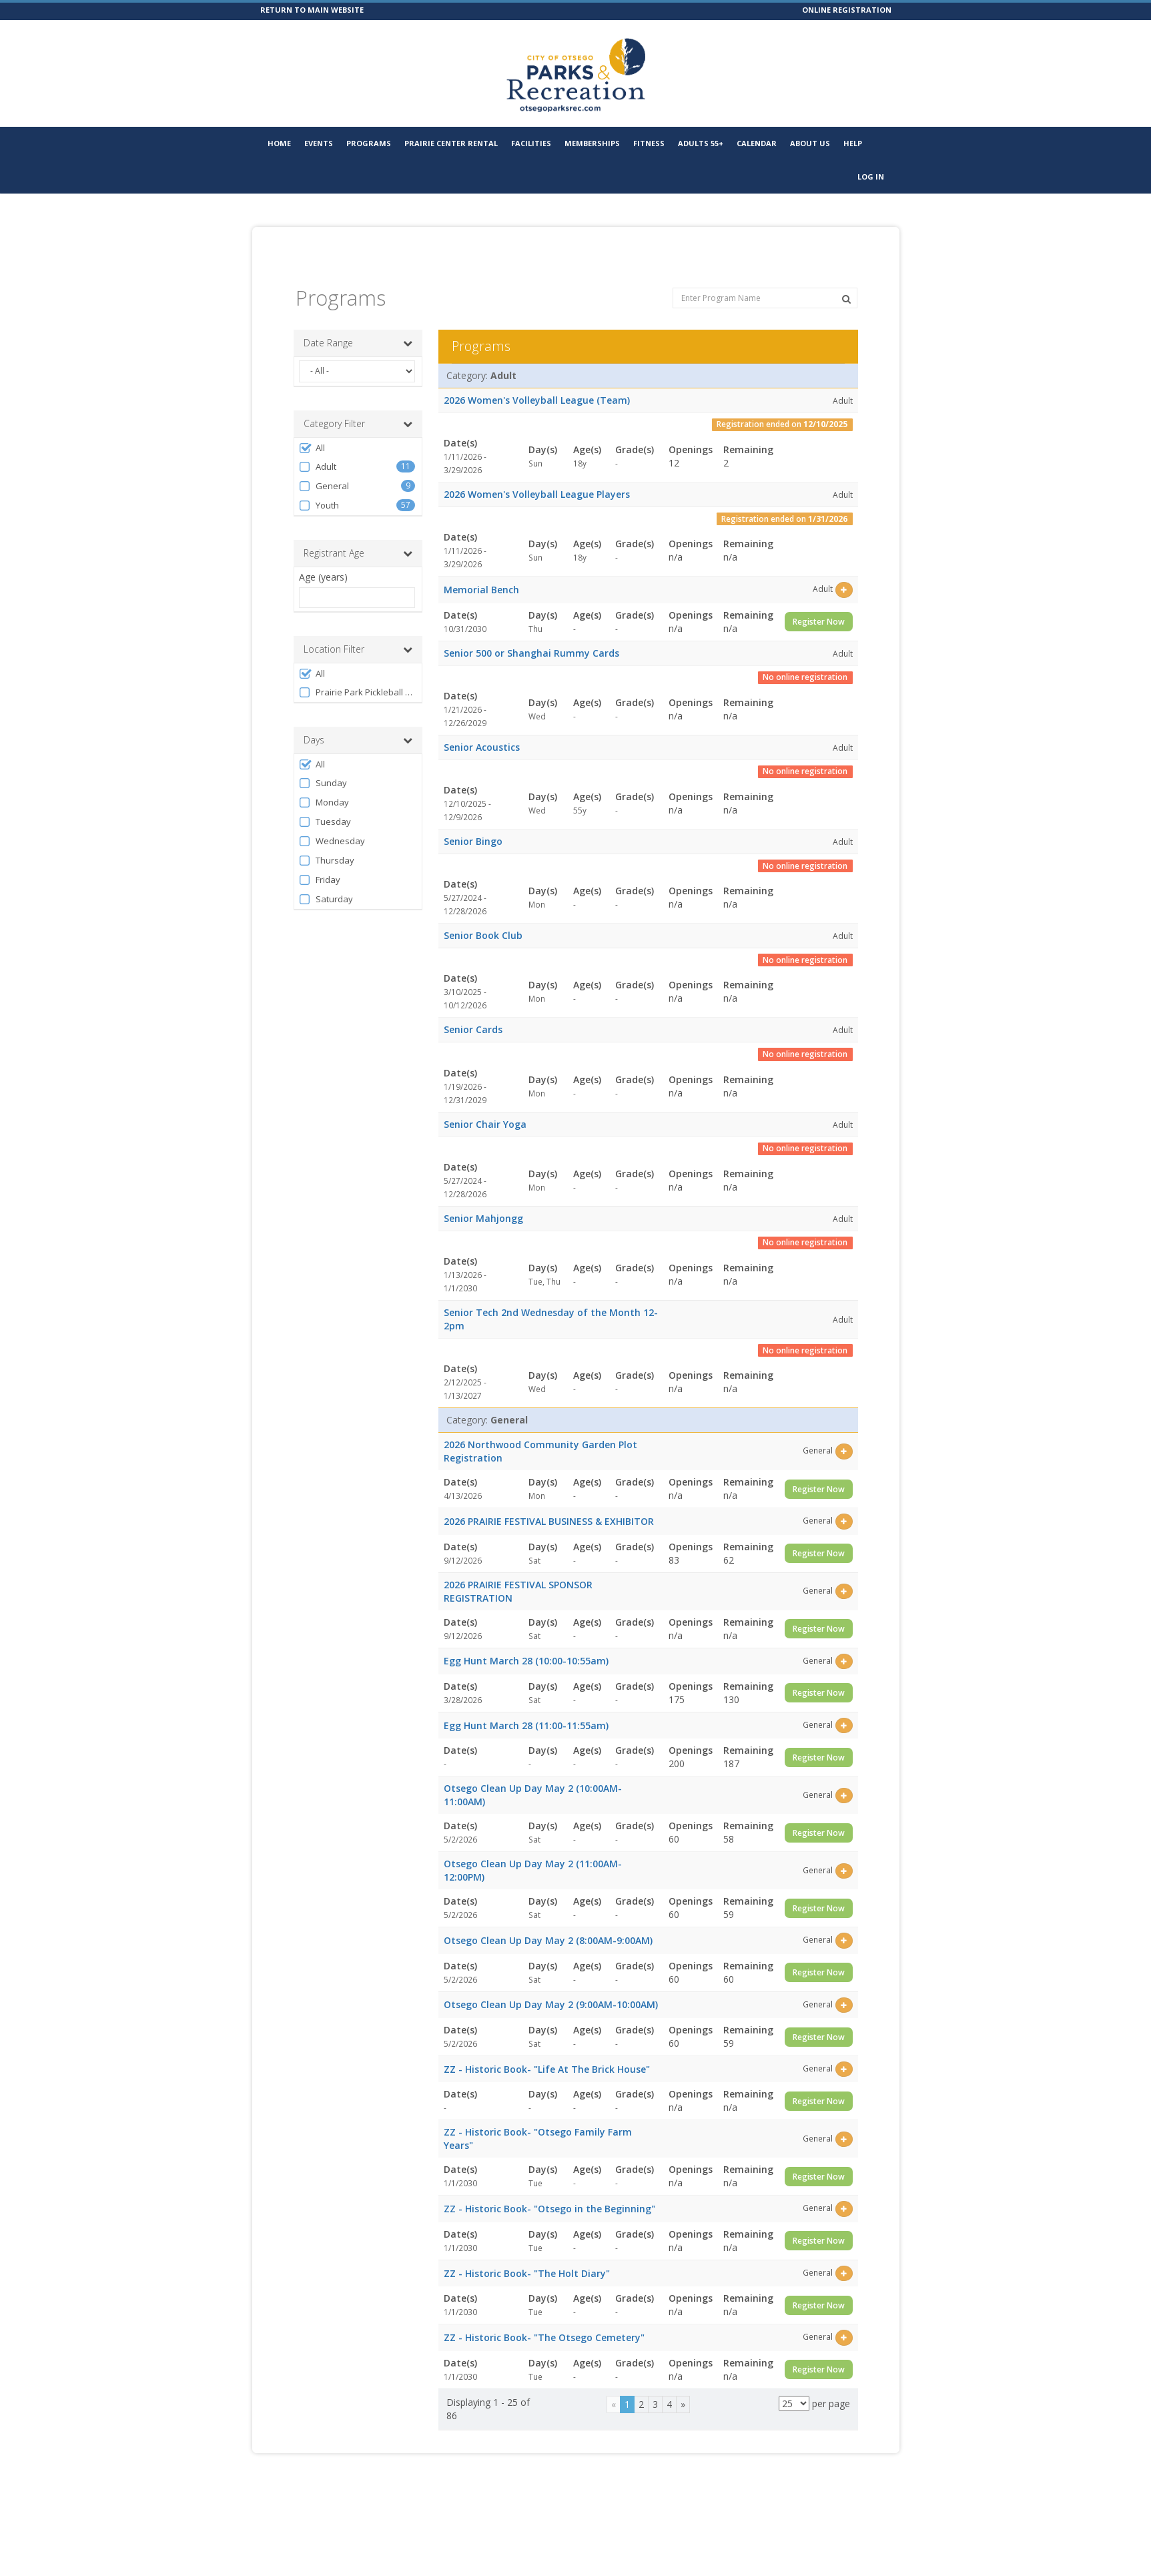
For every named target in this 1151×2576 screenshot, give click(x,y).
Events (318, 143)
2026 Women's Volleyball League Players (537, 474)
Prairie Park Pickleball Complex (357, 672)
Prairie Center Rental (451, 143)
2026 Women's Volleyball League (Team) (537, 380)
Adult (317, 446)
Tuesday (325, 801)
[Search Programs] (846, 279)
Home (279, 143)
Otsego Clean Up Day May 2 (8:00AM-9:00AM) (548, 1920)
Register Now (819, 601)
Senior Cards (473, 1009)
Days (358, 720)
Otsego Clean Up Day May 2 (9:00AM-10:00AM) (551, 1984)
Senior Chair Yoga (485, 1104)
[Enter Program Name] (765, 278)
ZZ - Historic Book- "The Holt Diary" (527, 2253)
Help (852, 143)
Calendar (757, 143)
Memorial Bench (481, 569)
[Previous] (614, 2384)
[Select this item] (843, 569)
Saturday (326, 879)
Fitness (649, 143)
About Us (810, 143)
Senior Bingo (473, 821)
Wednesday (332, 821)
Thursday (326, 840)
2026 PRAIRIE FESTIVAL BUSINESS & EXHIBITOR (549, 1501)
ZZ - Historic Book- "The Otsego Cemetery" (544, 2317)
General (324, 466)
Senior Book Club (483, 915)
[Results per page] (794, 2383)
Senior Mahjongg (483, 1198)
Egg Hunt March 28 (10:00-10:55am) (526, 1640)
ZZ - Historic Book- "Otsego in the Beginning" (549, 2188)
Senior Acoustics (482, 727)
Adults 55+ (700, 143)
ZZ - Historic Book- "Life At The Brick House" (547, 2049)
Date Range (358, 323)
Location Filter (358, 629)
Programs (368, 143)
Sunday (323, 763)
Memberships (592, 143)
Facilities (531, 143)
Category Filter (358, 403)
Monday (324, 782)
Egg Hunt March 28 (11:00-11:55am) (526, 1705)
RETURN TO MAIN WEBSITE (312, 10)
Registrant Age (358, 533)
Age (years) (323, 557)
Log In (870, 177)
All (312, 428)
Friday (319, 860)
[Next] (683, 2384)
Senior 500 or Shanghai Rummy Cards (531, 633)
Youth (319, 485)
